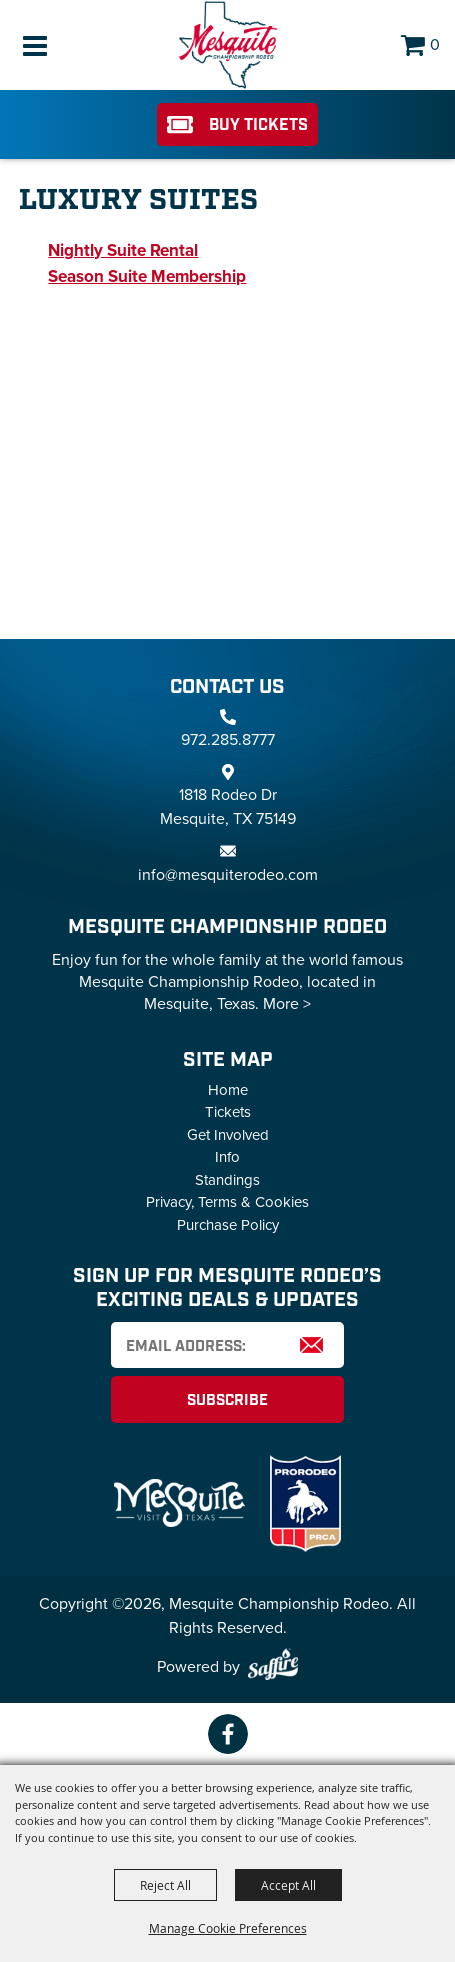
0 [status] (435, 44)
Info (227, 1157)
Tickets (228, 1112)
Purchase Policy (228, 1225)
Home (228, 1090)
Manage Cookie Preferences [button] (228, 1928)
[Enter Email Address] (227, 1345)
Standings (227, 1180)
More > (287, 1003)
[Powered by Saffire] (273, 1667)
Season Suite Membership (147, 276)
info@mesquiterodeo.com (228, 874)
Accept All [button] (288, 1885)
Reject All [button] (165, 1885)
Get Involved (228, 1135)
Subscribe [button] (227, 1401)
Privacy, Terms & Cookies (227, 1202)
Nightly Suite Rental (123, 250)
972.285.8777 (228, 739)
